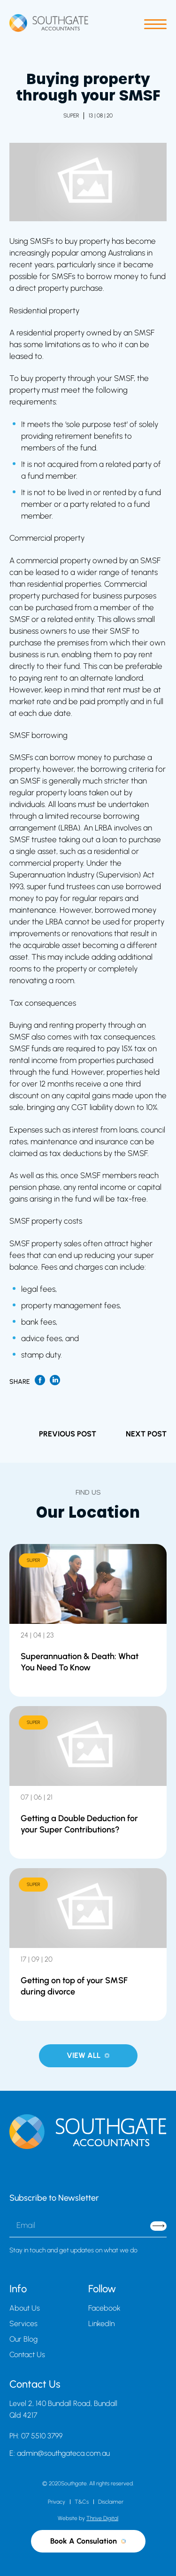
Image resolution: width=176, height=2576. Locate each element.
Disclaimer (110, 2501)
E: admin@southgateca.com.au (59, 2453)
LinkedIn (101, 2323)
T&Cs (82, 2501)
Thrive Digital (102, 2518)
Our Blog (23, 2339)
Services (23, 2323)
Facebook (104, 2308)
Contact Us (27, 2354)
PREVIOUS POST (67, 1433)
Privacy (56, 2501)
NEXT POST (146, 1433)
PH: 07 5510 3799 (35, 2435)
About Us (24, 2308)
